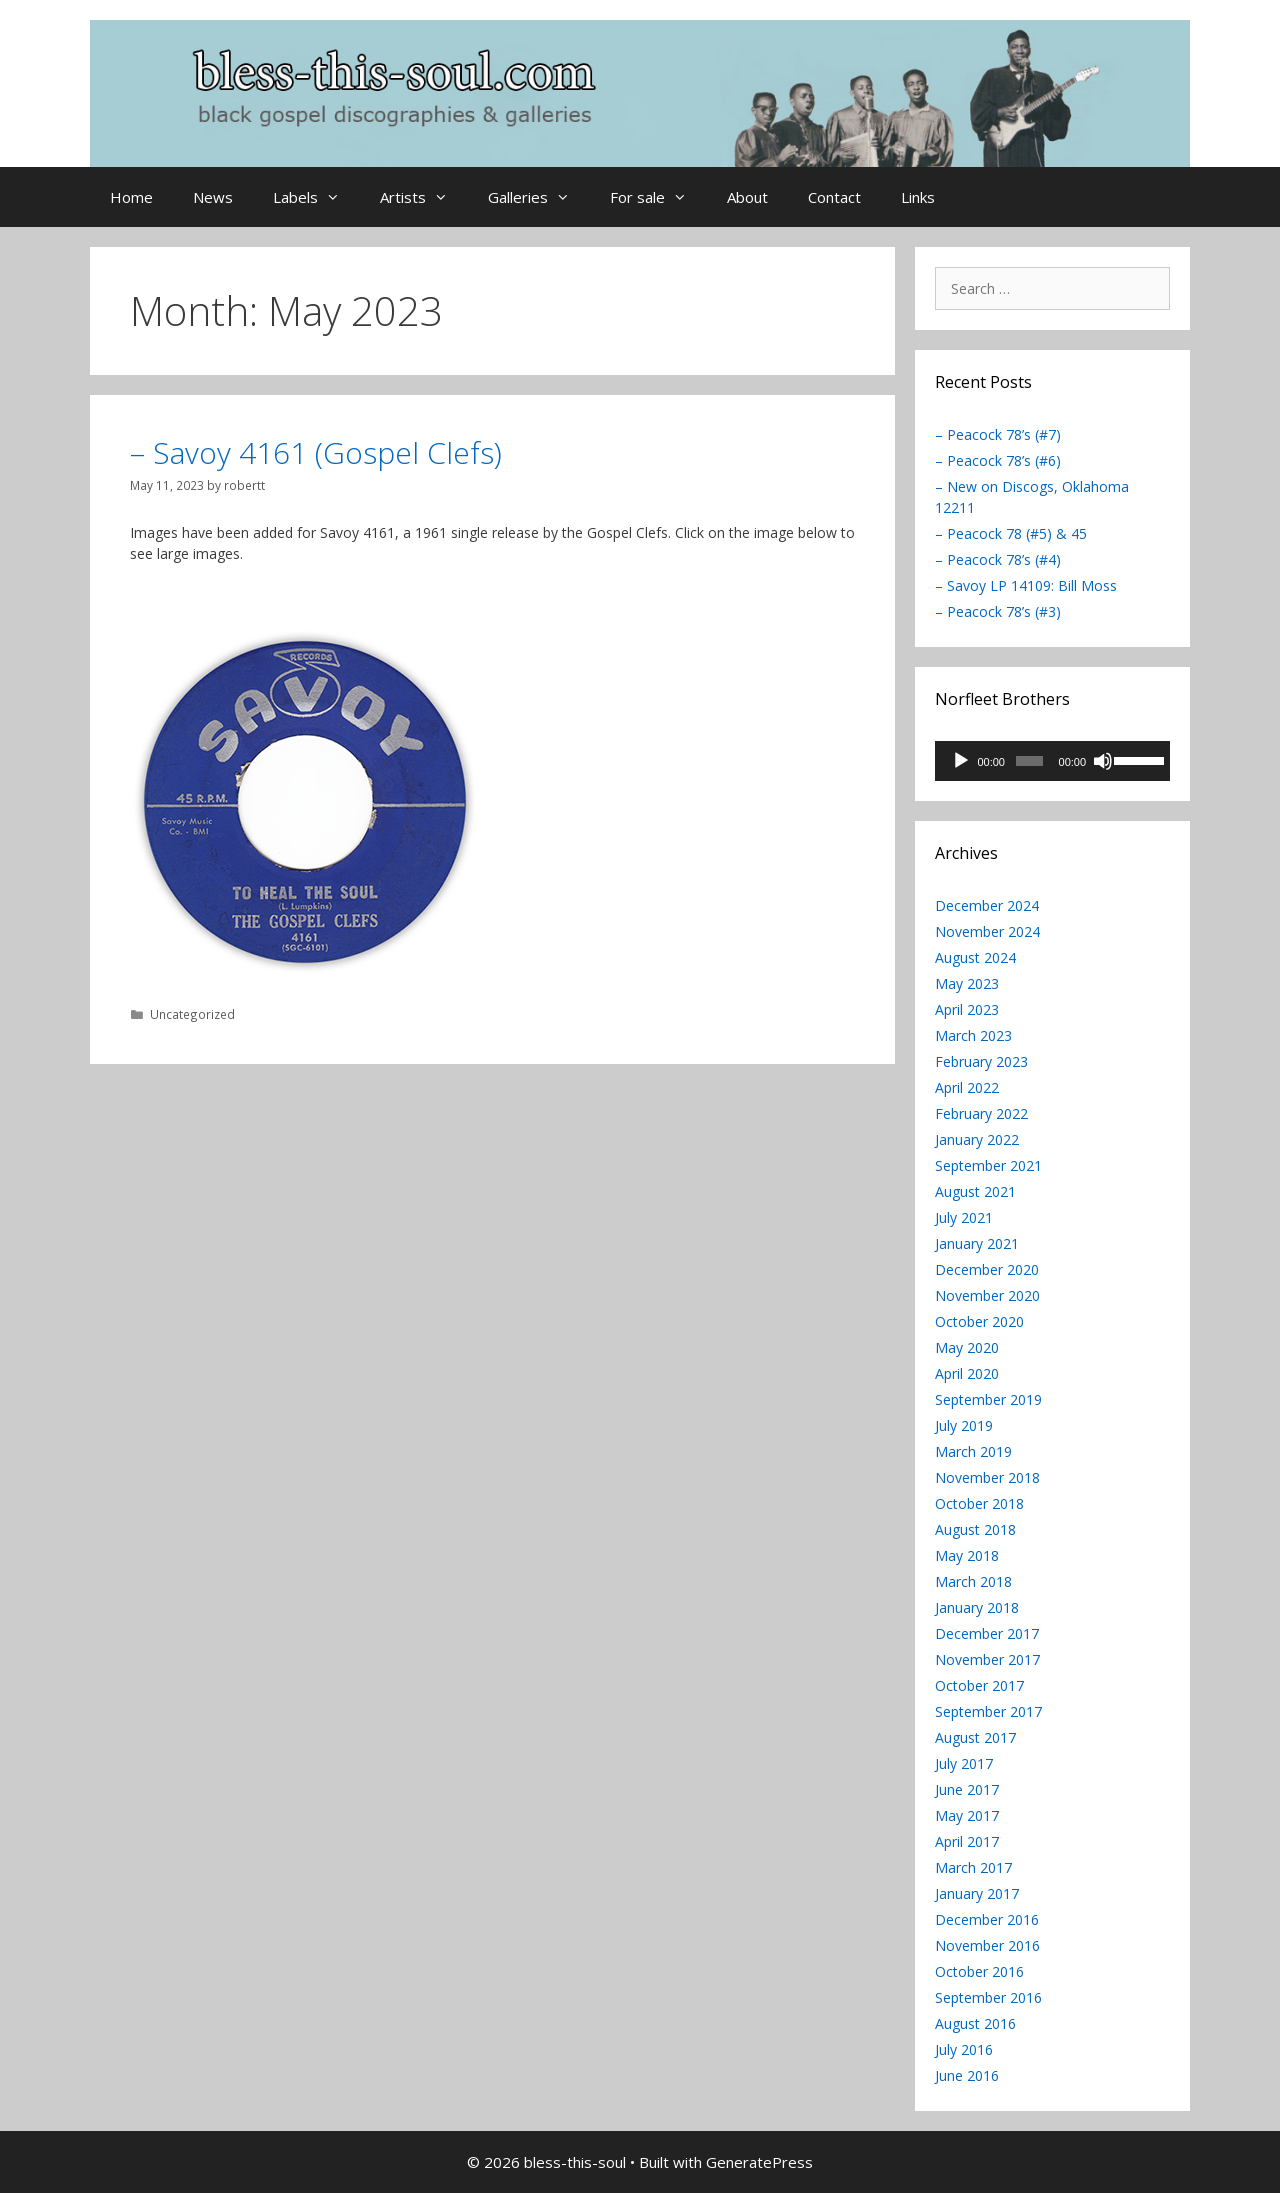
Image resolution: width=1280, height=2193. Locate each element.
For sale (658, 197)
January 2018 (977, 1607)
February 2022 (981, 1113)
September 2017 (988, 1711)
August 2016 (975, 2023)
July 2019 (964, 1425)
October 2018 (979, 1503)
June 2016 (967, 2075)
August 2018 (975, 1529)
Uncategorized (192, 1014)
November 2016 (987, 1945)
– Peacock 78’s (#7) (998, 434)
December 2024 (987, 905)
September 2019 (988, 1399)
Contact (834, 197)
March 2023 (973, 1035)
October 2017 (979, 1685)
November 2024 (987, 931)
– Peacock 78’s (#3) (998, 611)
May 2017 (967, 1815)
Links (918, 197)
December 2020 (987, 1269)
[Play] (961, 761)
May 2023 (967, 983)
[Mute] (1103, 761)
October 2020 (979, 1321)
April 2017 (967, 1841)
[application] (1052, 761)
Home (131, 197)
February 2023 (981, 1061)
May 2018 (967, 1555)
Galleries (539, 197)
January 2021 (977, 1243)
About (747, 197)
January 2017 (977, 1893)
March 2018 (973, 1581)
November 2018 (987, 1477)
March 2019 (973, 1451)
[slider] (1029, 761)
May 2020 (967, 1347)
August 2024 (975, 957)
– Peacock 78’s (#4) (998, 559)
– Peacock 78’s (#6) (998, 460)
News (213, 197)
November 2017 (987, 1659)
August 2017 (975, 1737)
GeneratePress (759, 2162)
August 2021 (975, 1191)
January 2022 (977, 1139)
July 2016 (964, 2049)
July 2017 (964, 1763)
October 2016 (979, 1971)
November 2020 (987, 1295)
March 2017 (973, 1867)
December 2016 (987, 1919)
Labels (316, 197)
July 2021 (964, 1217)
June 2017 (967, 1789)
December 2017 (987, 1633)
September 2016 (988, 1997)
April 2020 (967, 1373)
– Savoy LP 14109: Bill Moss (1026, 585)
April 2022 (967, 1087)
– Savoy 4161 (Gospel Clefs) (316, 452)
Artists (424, 197)
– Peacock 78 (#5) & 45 (1011, 533)
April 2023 (967, 1009)
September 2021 (988, 1165)
